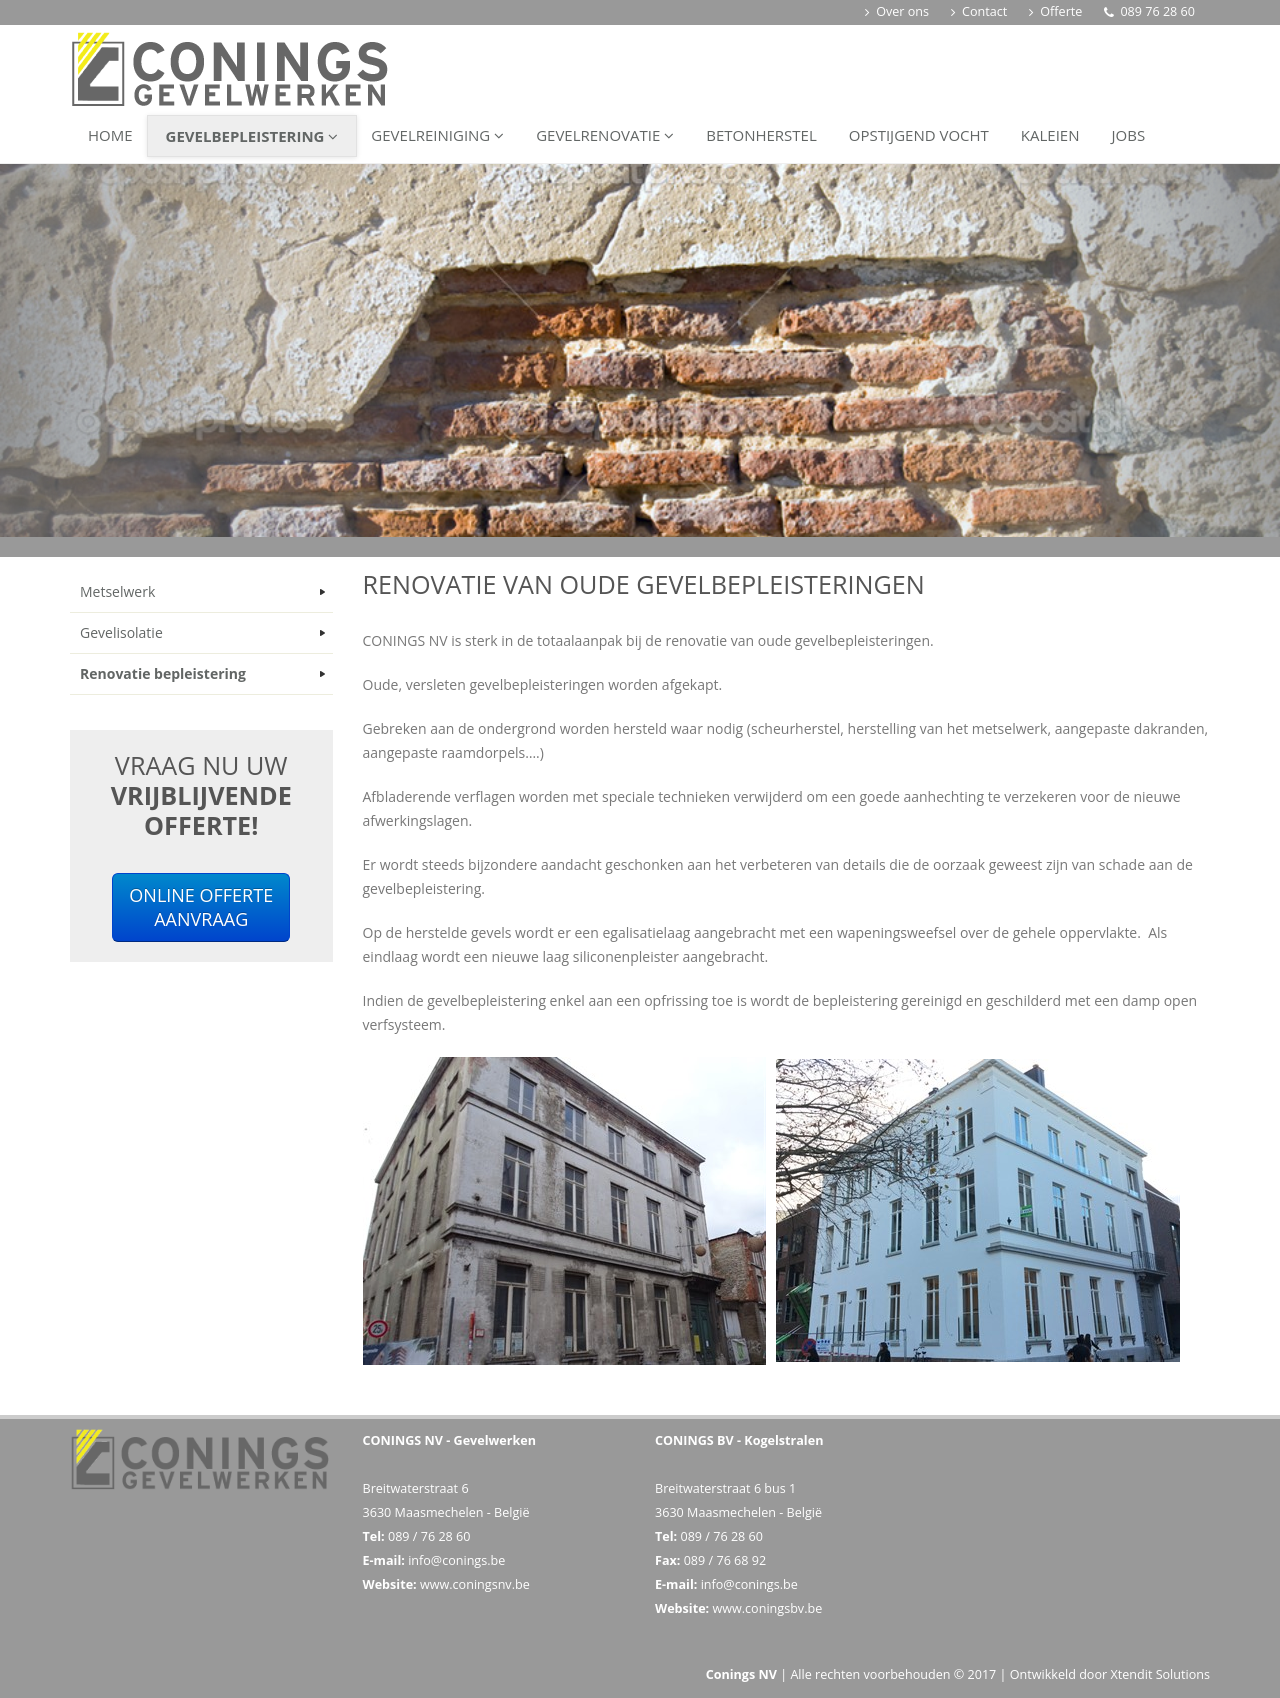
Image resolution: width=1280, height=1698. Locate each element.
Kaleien (1050, 135)
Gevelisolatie (121, 632)
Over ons (897, 11)
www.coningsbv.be (767, 1608)
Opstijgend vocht (919, 135)
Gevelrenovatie (605, 135)
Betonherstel (761, 135)
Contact (979, 11)
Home (110, 135)
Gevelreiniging (437, 135)
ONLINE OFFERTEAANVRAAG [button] (201, 907)
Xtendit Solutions (1160, 1674)
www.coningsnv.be (475, 1584)
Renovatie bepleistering (163, 673)
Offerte (1055, 11)
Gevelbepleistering (252, 136)
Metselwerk (117, 591)
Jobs (1129, 135)
